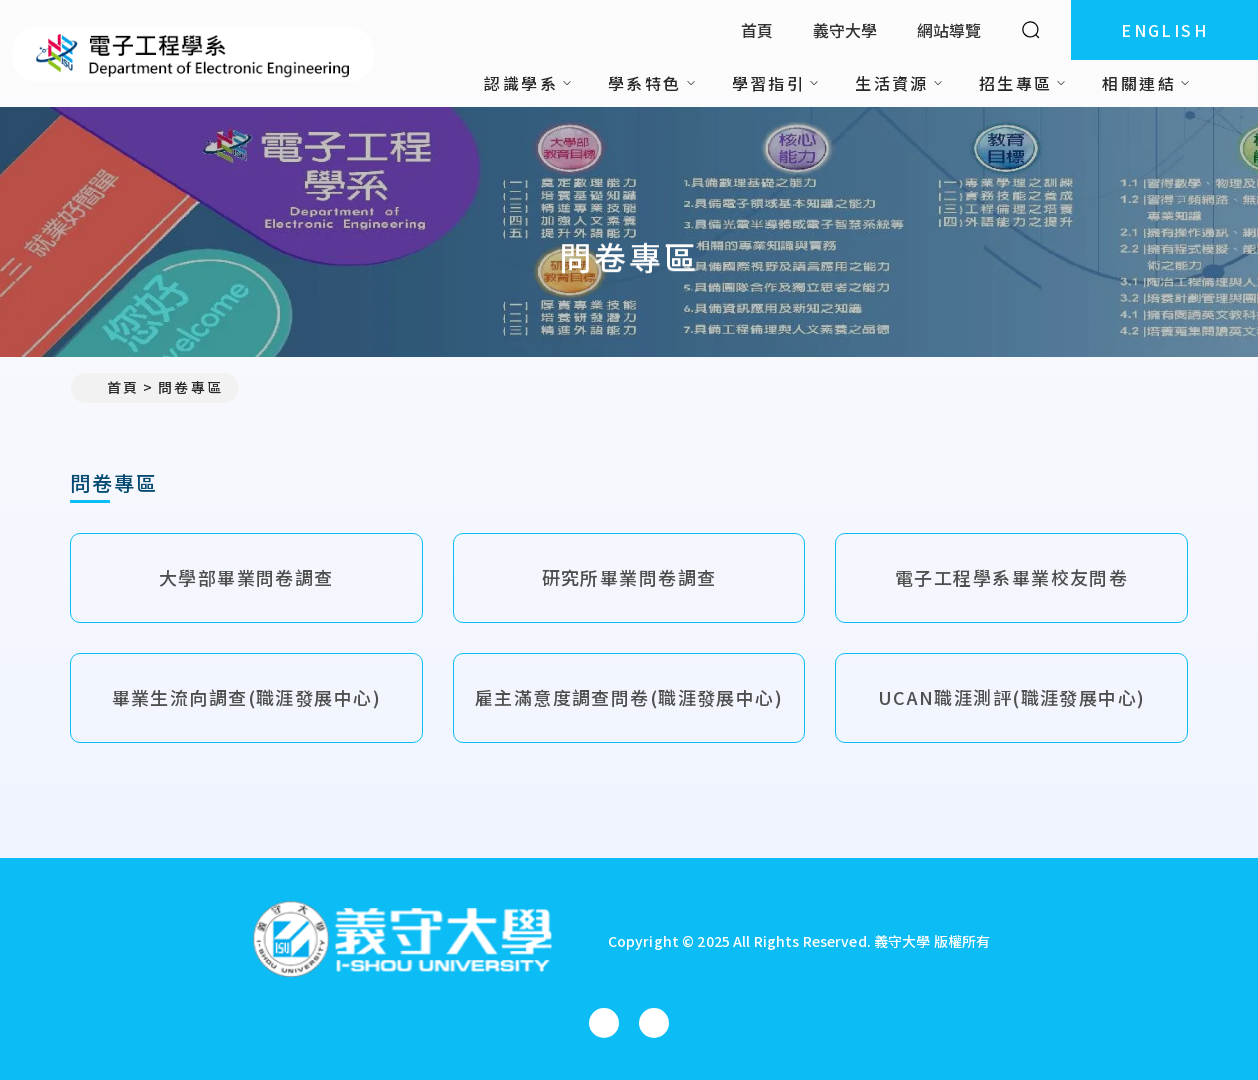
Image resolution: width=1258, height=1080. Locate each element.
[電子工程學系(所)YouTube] (654, 1023)
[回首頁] (402, 941)
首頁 (757, 30)
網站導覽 (949, 30)
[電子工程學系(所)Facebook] (604, 1023)
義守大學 (845, 30)
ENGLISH (1164, 30)
